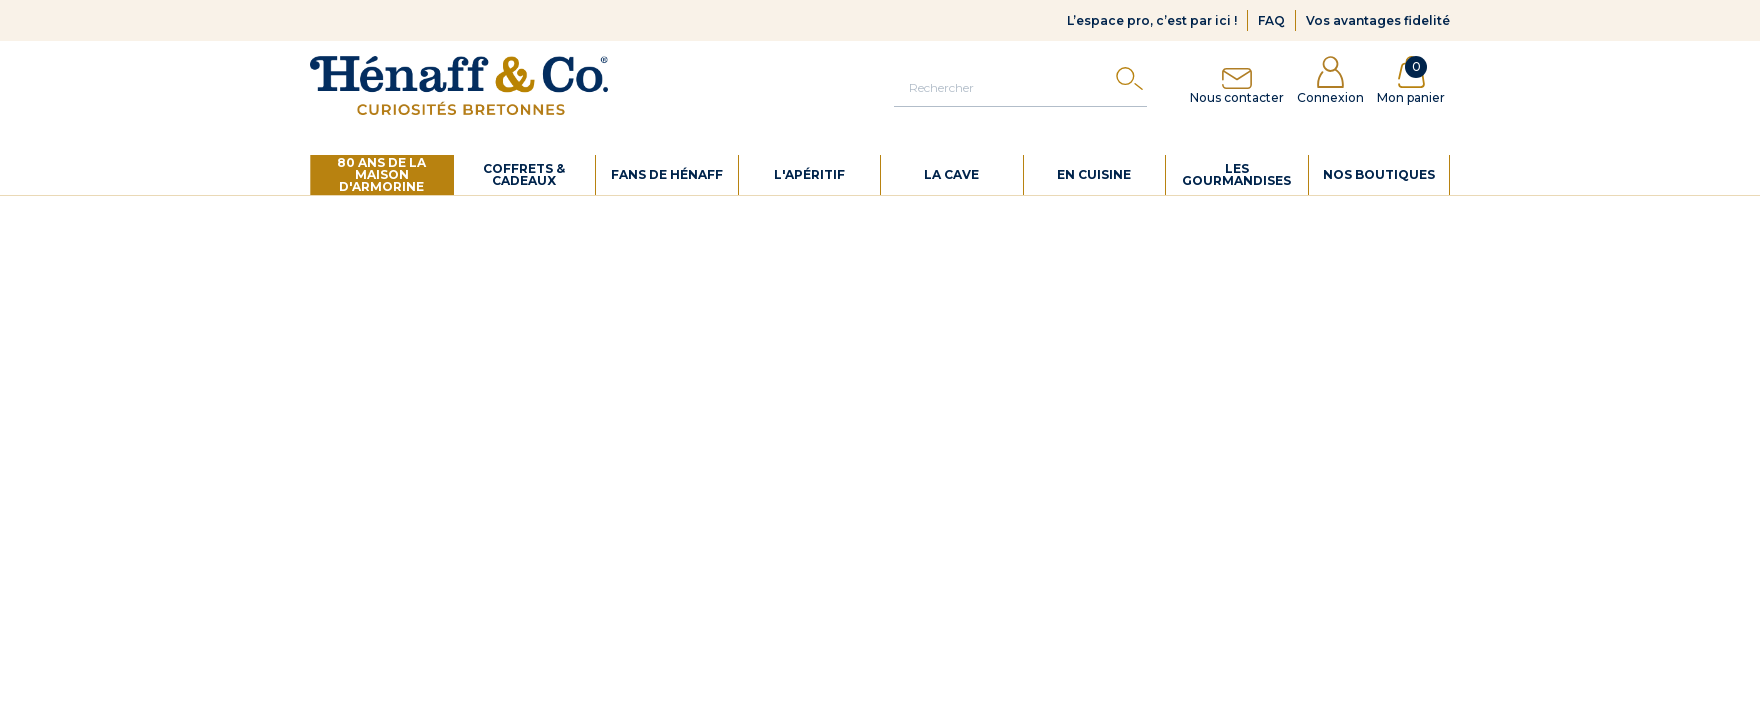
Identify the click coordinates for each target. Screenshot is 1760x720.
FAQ (1271, 20)
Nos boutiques (1379, 174)
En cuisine (1094, 174)
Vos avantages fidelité (1378, 20)
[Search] (1129, 83)
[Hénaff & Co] (459, 85)
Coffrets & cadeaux (524, 174)
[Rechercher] (1020, 87)
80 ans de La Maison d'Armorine (381, 174)
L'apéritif (809, 174)
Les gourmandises (1236, 174)
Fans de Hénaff (667, 174)
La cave (951, 174)
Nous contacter (1237, 80)
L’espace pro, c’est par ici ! (1152, 20)
